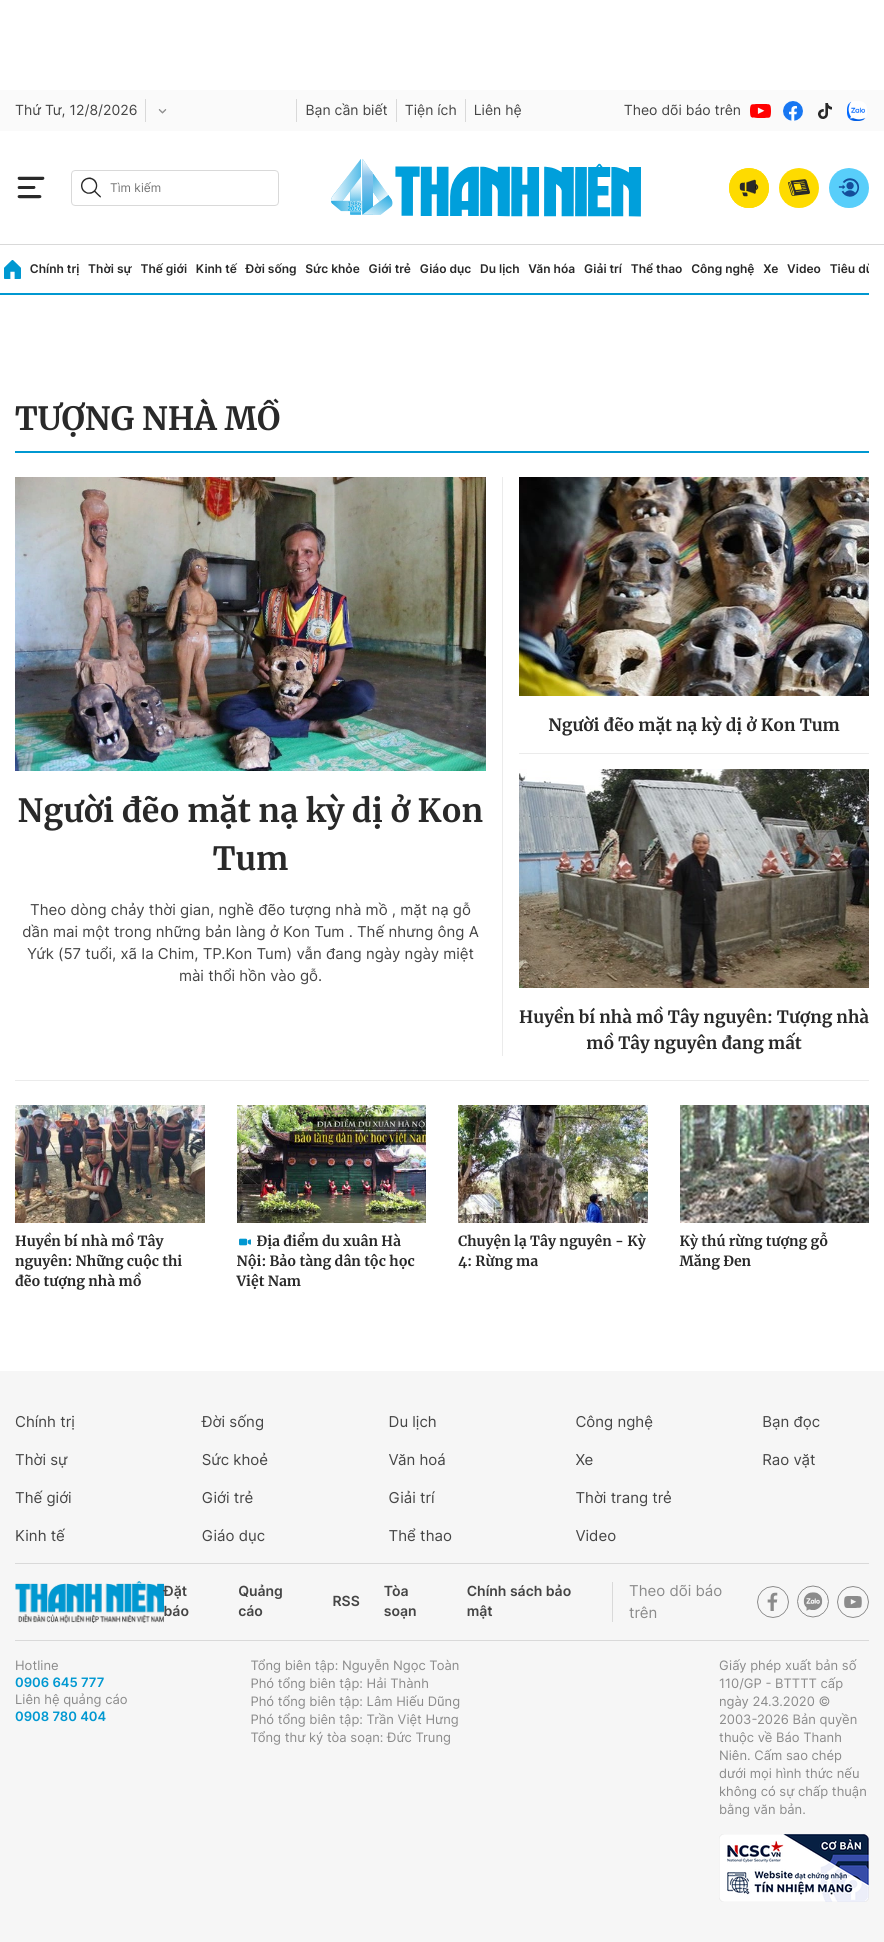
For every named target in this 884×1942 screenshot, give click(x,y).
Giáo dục (446, 268)
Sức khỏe (332, 268)
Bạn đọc (791, 1421)
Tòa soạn (400, 1601)
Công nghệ (722, 268)
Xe (770, 268)
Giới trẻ (390, 268)
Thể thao (657, 268)
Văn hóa (551, 268)
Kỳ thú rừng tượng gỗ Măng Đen (754, 1251)
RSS (346, 1601)
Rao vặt (788, 1459)
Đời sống (271, 268)
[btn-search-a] (91, 187)
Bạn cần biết (346, 110)
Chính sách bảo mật (519, 1601)
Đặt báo (176, 1601)
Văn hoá (417, 1459)
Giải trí (603, 268)
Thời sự (110, 268)
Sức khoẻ (235, 1459)
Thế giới (163, 268)
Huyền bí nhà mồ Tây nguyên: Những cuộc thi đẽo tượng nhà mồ (98, 1261)
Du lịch (500, 268)
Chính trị (55, 268)
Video (804, 268)
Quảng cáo (260, 1601)
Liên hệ (498, 110)
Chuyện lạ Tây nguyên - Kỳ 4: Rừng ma (552, 1251)
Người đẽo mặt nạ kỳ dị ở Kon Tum (251, 835)
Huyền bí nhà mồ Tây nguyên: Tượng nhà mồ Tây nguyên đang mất (694, 1030)
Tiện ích (431, 110)
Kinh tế (216, 268)
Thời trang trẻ (623, 1497)
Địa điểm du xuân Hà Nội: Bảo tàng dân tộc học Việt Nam (326, 1261)
